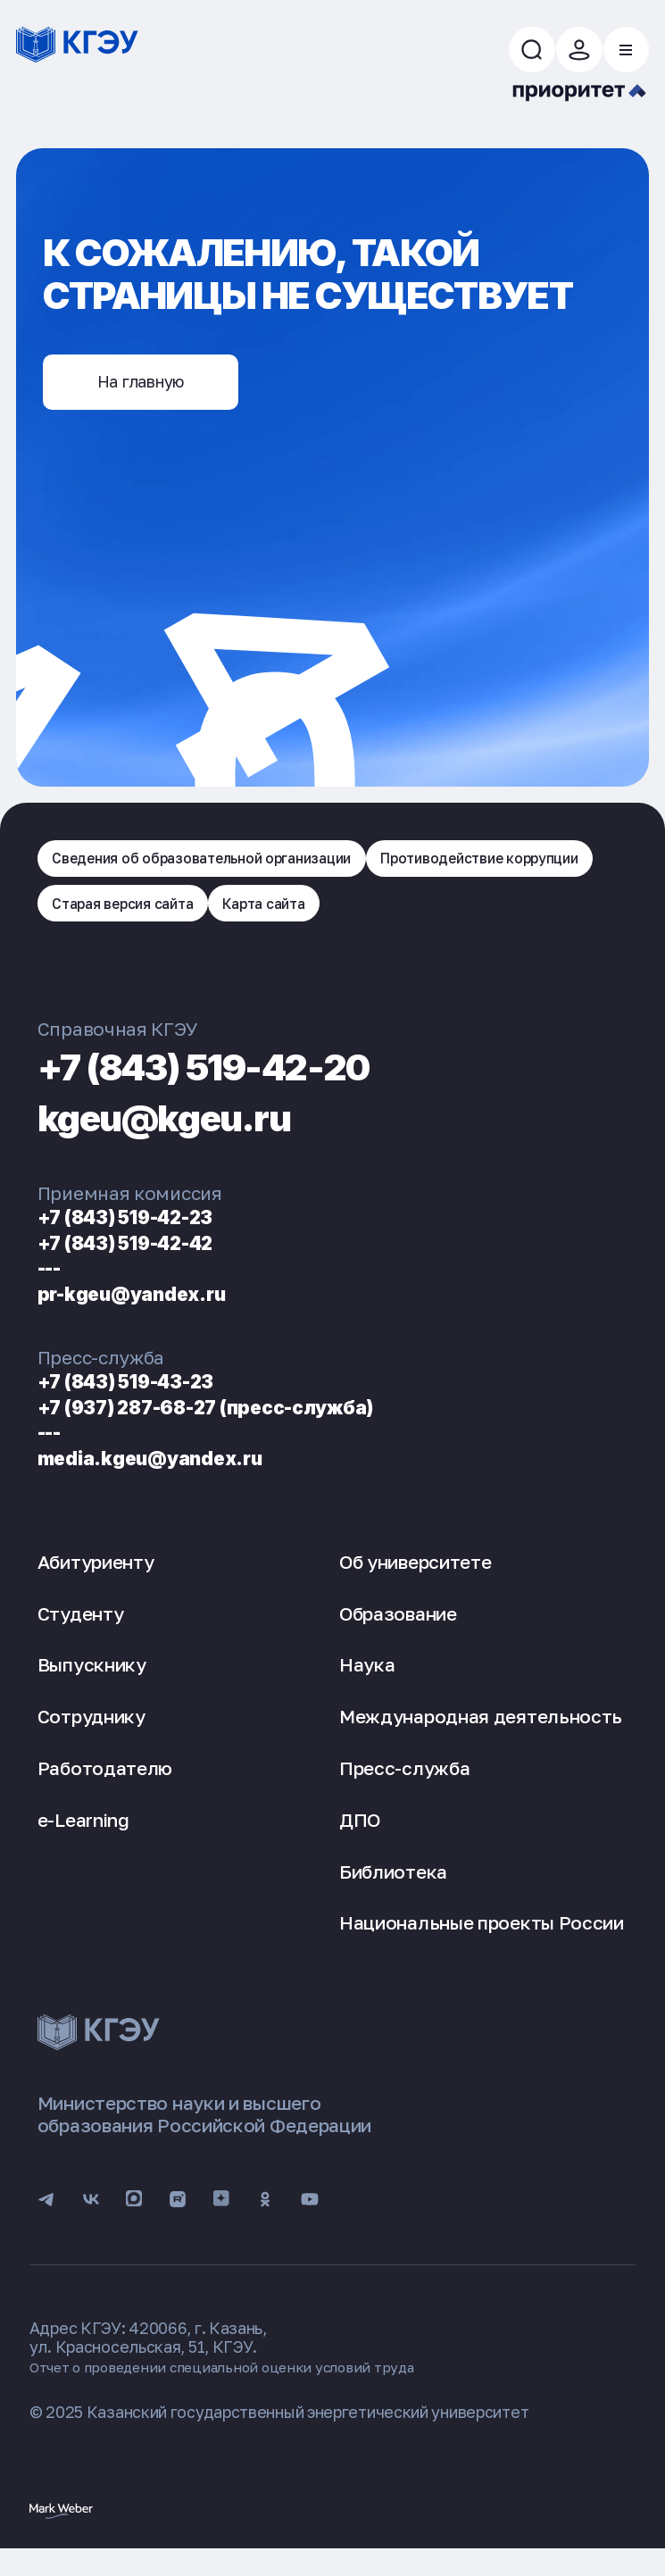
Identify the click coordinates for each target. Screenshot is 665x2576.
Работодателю (104, 1787)
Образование (398, 1632)
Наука (367, 1684)
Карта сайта (550, 919)
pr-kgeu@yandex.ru (145, 1312)
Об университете (415, 1581)
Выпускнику (91, 1684)
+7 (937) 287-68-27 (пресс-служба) (232, 1425)
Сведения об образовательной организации (220, 869)
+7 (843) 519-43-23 (141, 1400)
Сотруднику (91, 1735)
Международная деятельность (480, 1735)
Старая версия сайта (391, 919)
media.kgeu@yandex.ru (166, 1476)
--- (53, 1286)
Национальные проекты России (481, 1942)
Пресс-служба (404, 1787)
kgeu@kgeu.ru (186, 1135)
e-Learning (83, 1839)
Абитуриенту (95, 1581)
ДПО (359, 1839)
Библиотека (393, 1891)
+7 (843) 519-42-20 (236, 1084)
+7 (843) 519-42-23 (141, 1235)
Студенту (80, 1632)
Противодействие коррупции (167, 919)
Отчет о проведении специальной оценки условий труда (242, 2392)
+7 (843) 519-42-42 (141, 1261)
